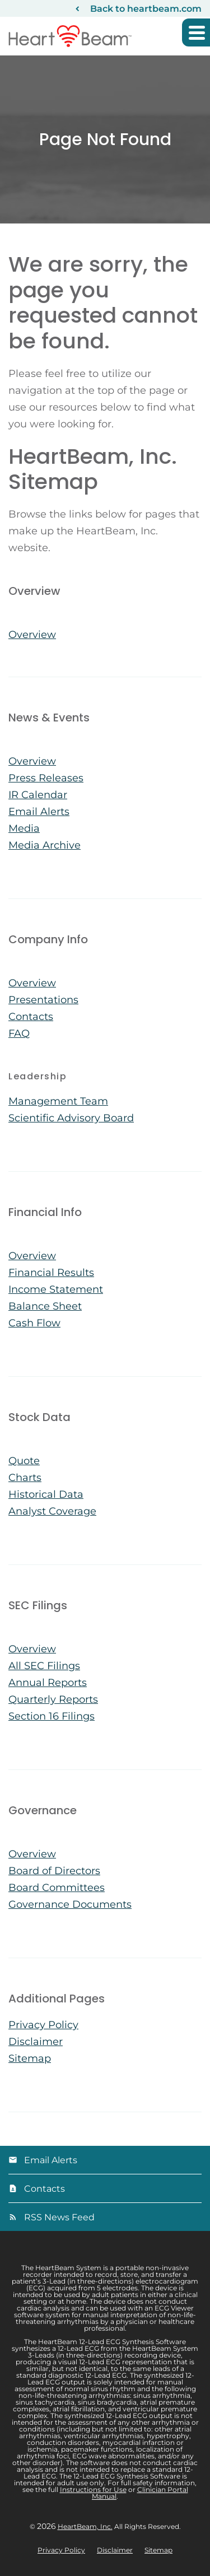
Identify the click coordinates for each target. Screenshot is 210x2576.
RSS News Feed (59, 2217)
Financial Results (51, 1272)
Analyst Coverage (52, 1511)
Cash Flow (34, 1323)
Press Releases (45, 778)
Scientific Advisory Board (71, 1118)
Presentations (43, 1000)
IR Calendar (37, 795)
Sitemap (29, 2058)
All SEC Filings (44, 1666)
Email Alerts (38, 811)
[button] (196, 32)
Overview (32, 634)
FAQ (19, 1033)
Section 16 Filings (51, 1716)
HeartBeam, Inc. (85, 2526)
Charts (24, 1477)
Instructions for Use (93, 2489)
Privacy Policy (43, 2025)
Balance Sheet (45, 1306)
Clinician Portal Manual (140, 2492)
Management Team (58, 1101)
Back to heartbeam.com (146, 8)
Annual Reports (47, 1682)
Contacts (30, 1016)
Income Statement (55, 1289)
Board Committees (56, 1887)
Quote (24, 1461)
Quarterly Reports (53, 1699)
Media (24, 828)
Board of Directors (54, 1871)
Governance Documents (70, 1904)
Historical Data (45, 1494)
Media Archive (44, 845)
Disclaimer (35, 2041)
